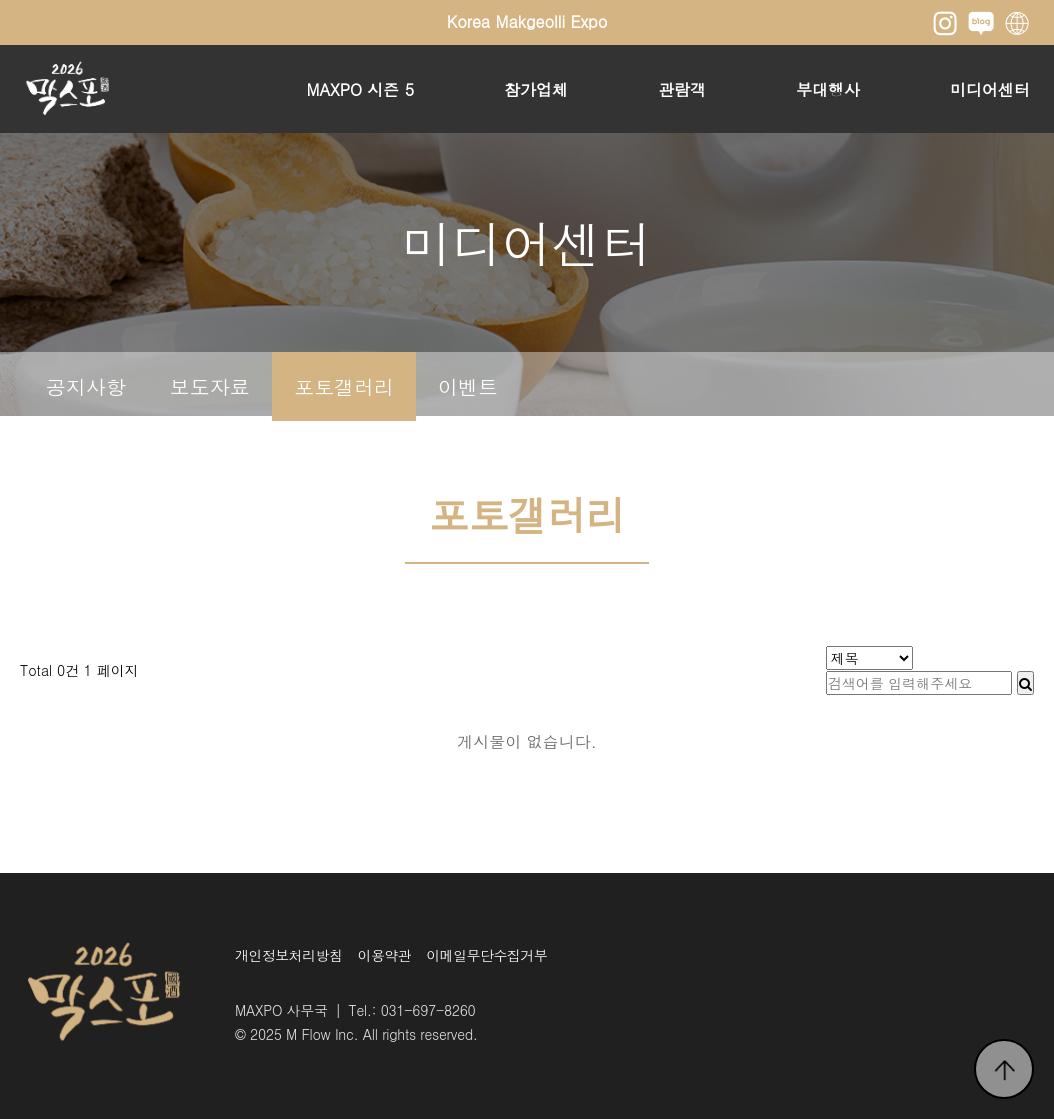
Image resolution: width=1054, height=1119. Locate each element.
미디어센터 (990, 89)
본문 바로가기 (0, 0)
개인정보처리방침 (289, 955)
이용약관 (385, 955)
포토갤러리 (344, 386)
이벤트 (468, 386)
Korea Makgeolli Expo (527, 22)
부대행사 (828, 89)
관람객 (682, 89)
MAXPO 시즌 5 (360, 89)
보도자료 (210, 386)
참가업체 (536, 89)
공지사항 (86, 386)
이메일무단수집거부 (486, 955)
